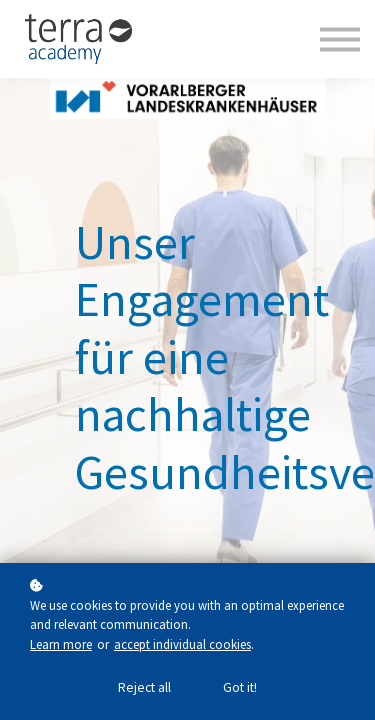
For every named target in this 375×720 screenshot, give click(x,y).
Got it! (240, 687)
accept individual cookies (182, 644)
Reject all (144, 687)
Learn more (61, 644)
